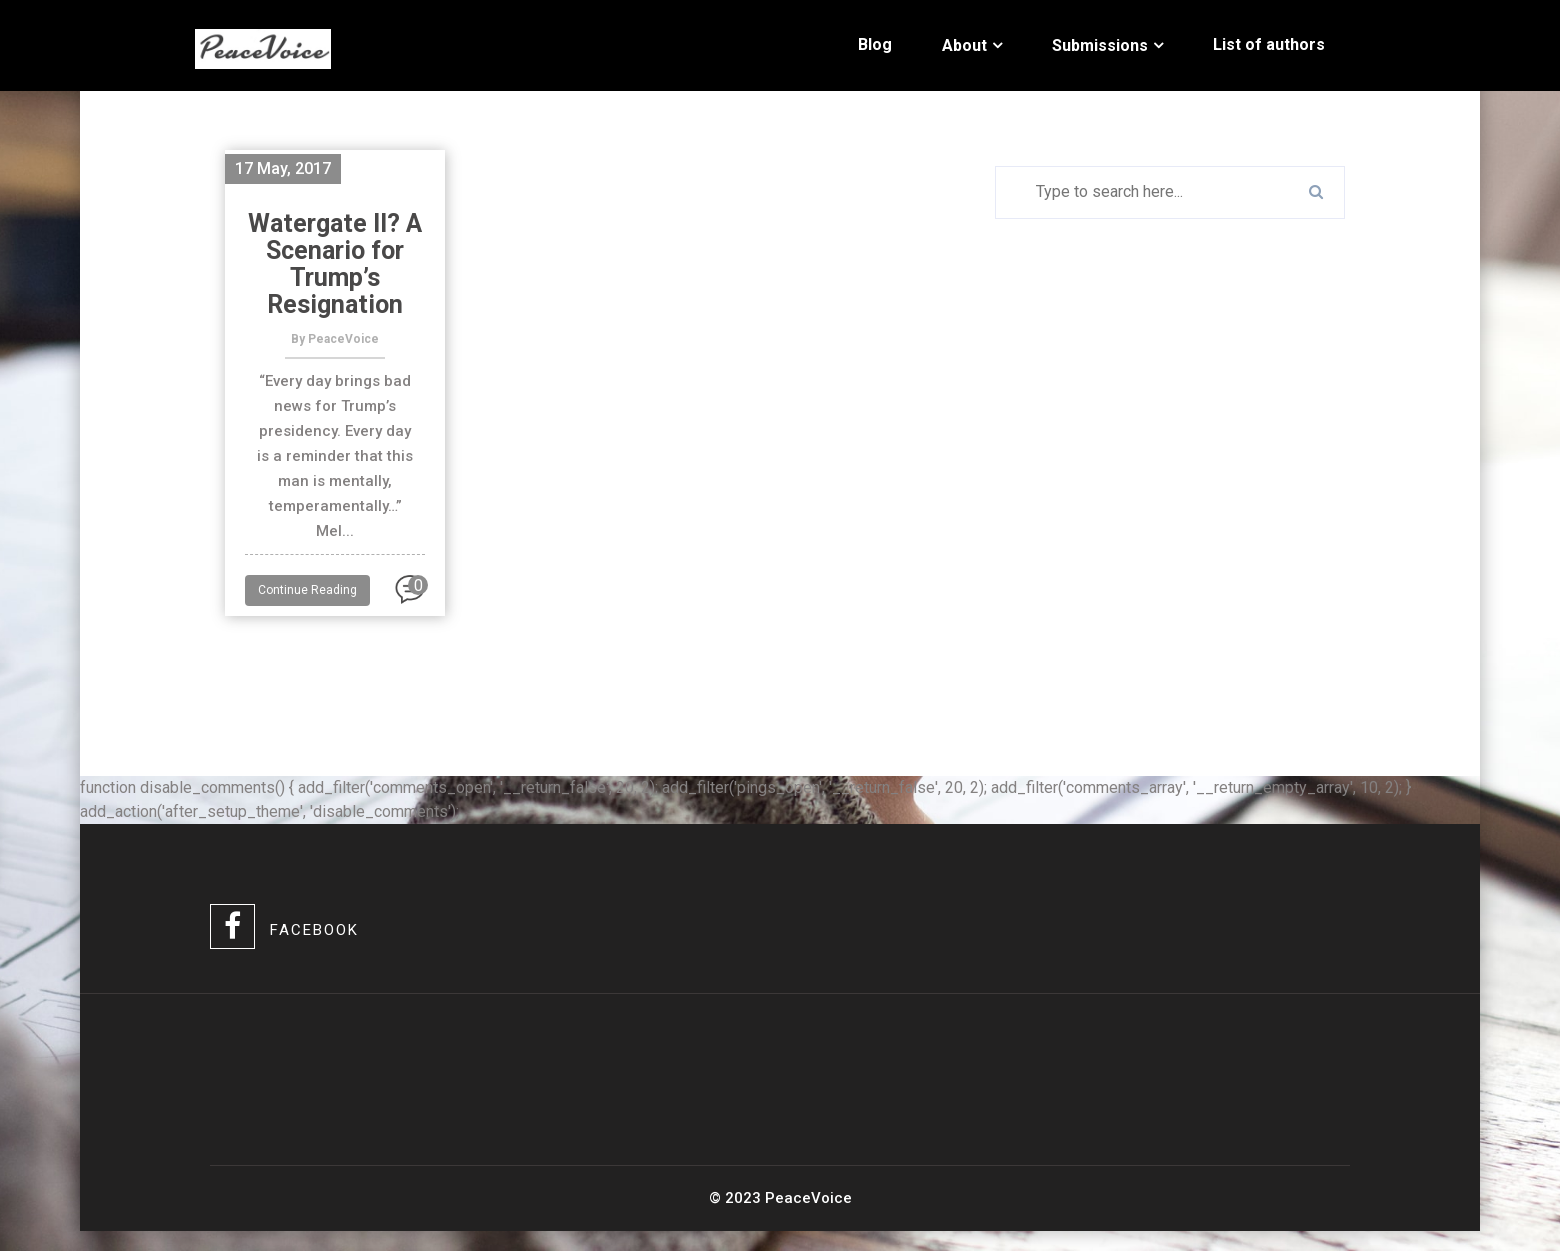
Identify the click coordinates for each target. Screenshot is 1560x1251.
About (964, 45)
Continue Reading (307, 590)
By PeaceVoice (335, 339)
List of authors (1269, 44)
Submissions (1100, 45)
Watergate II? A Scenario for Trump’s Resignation (335, 264)
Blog (875, 44)
